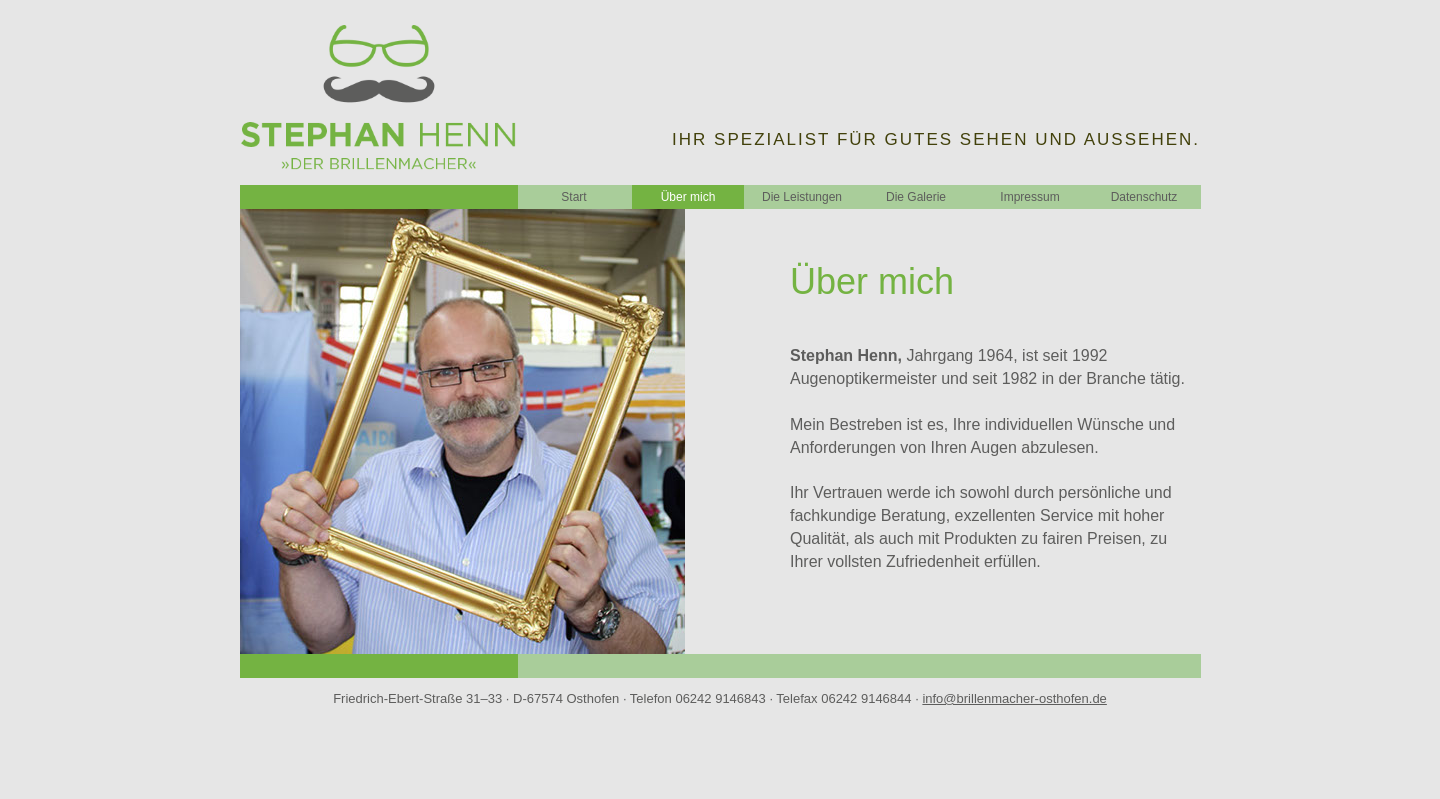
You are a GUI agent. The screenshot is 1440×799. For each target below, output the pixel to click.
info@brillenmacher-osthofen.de (1014, 698)
